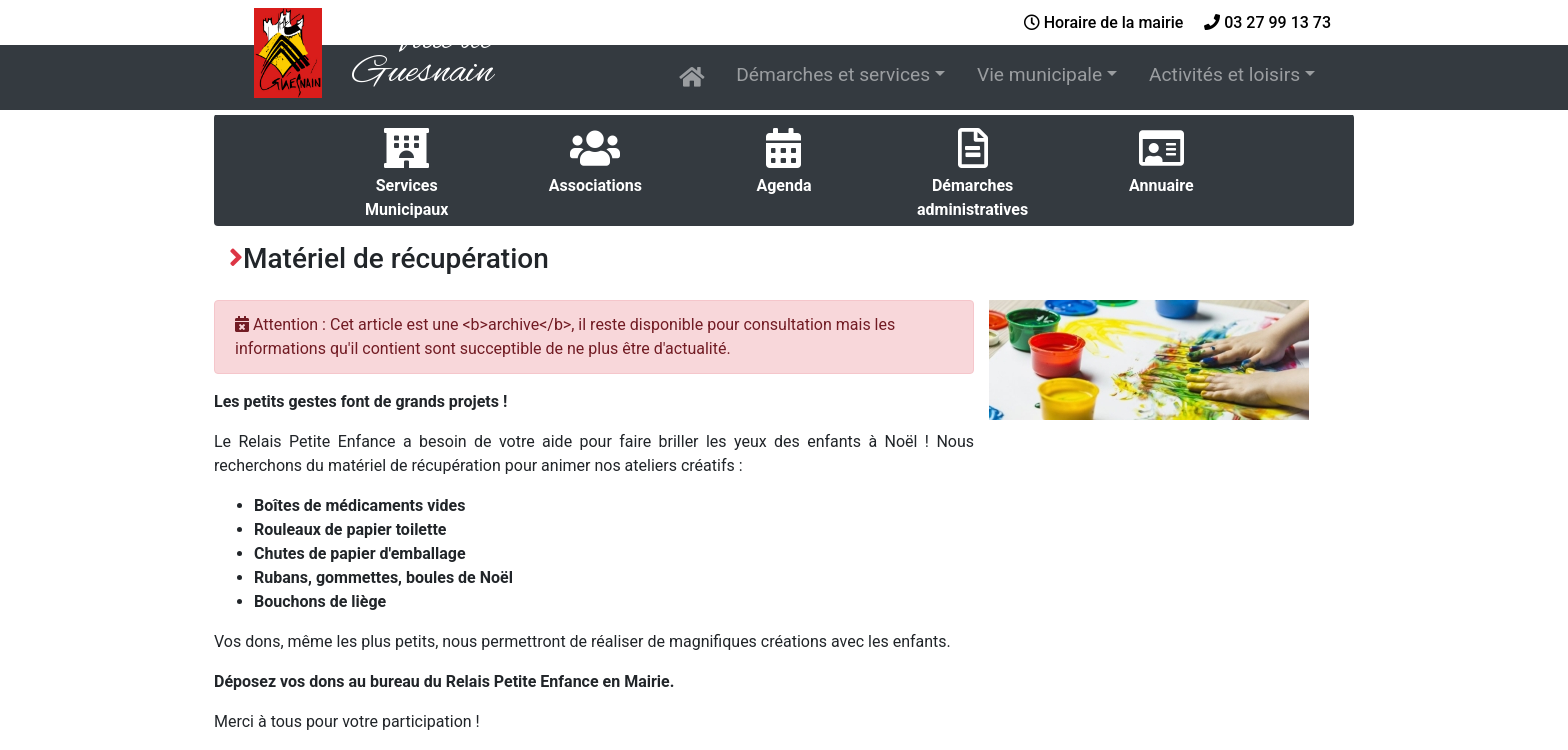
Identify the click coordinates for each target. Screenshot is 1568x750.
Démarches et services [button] (833, 74)
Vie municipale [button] (1039, 74)
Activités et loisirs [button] (1224, 74)
